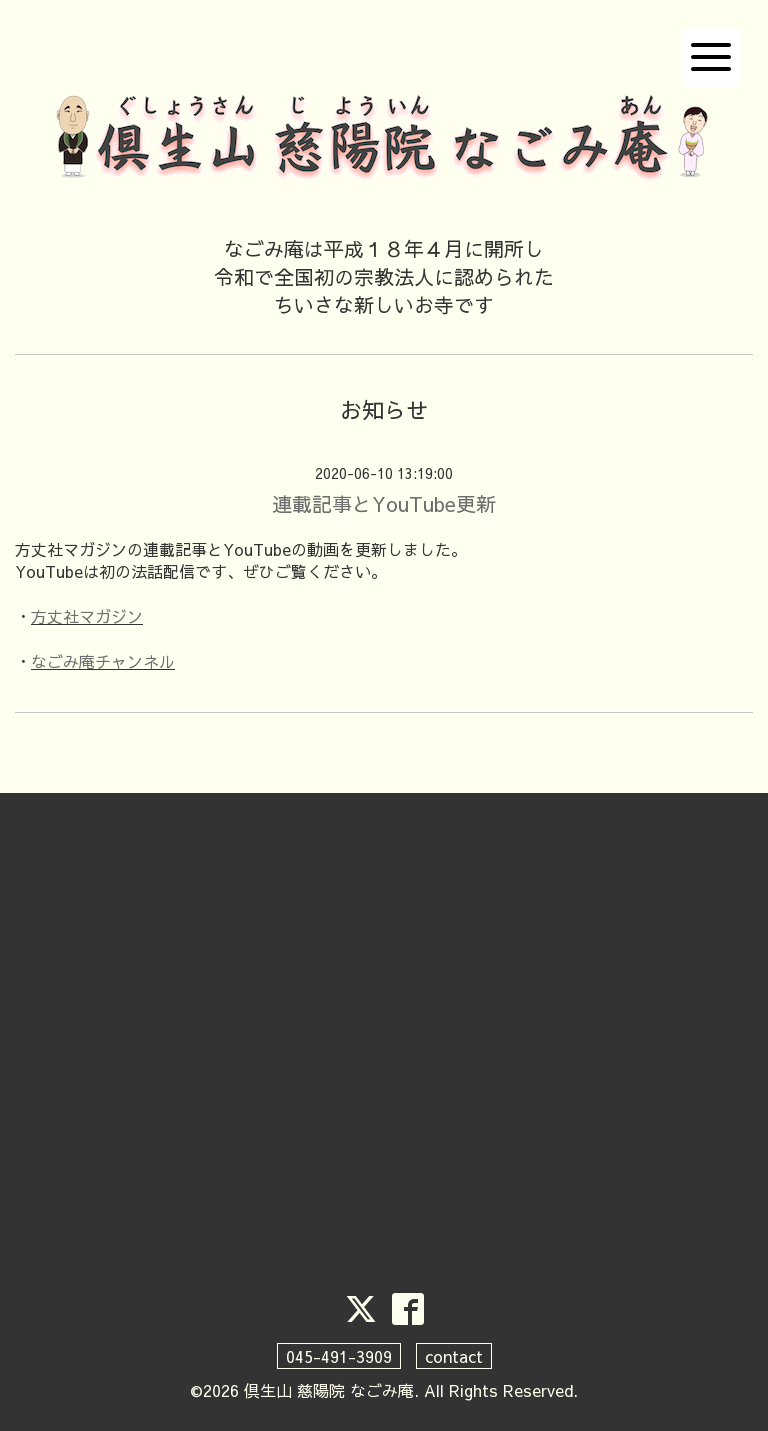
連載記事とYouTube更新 (384, 503)
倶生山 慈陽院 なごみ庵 (329, 1390)
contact (454, 1356)
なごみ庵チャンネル (103, 661)
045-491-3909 (339, 1356)
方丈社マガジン (87, 616)
